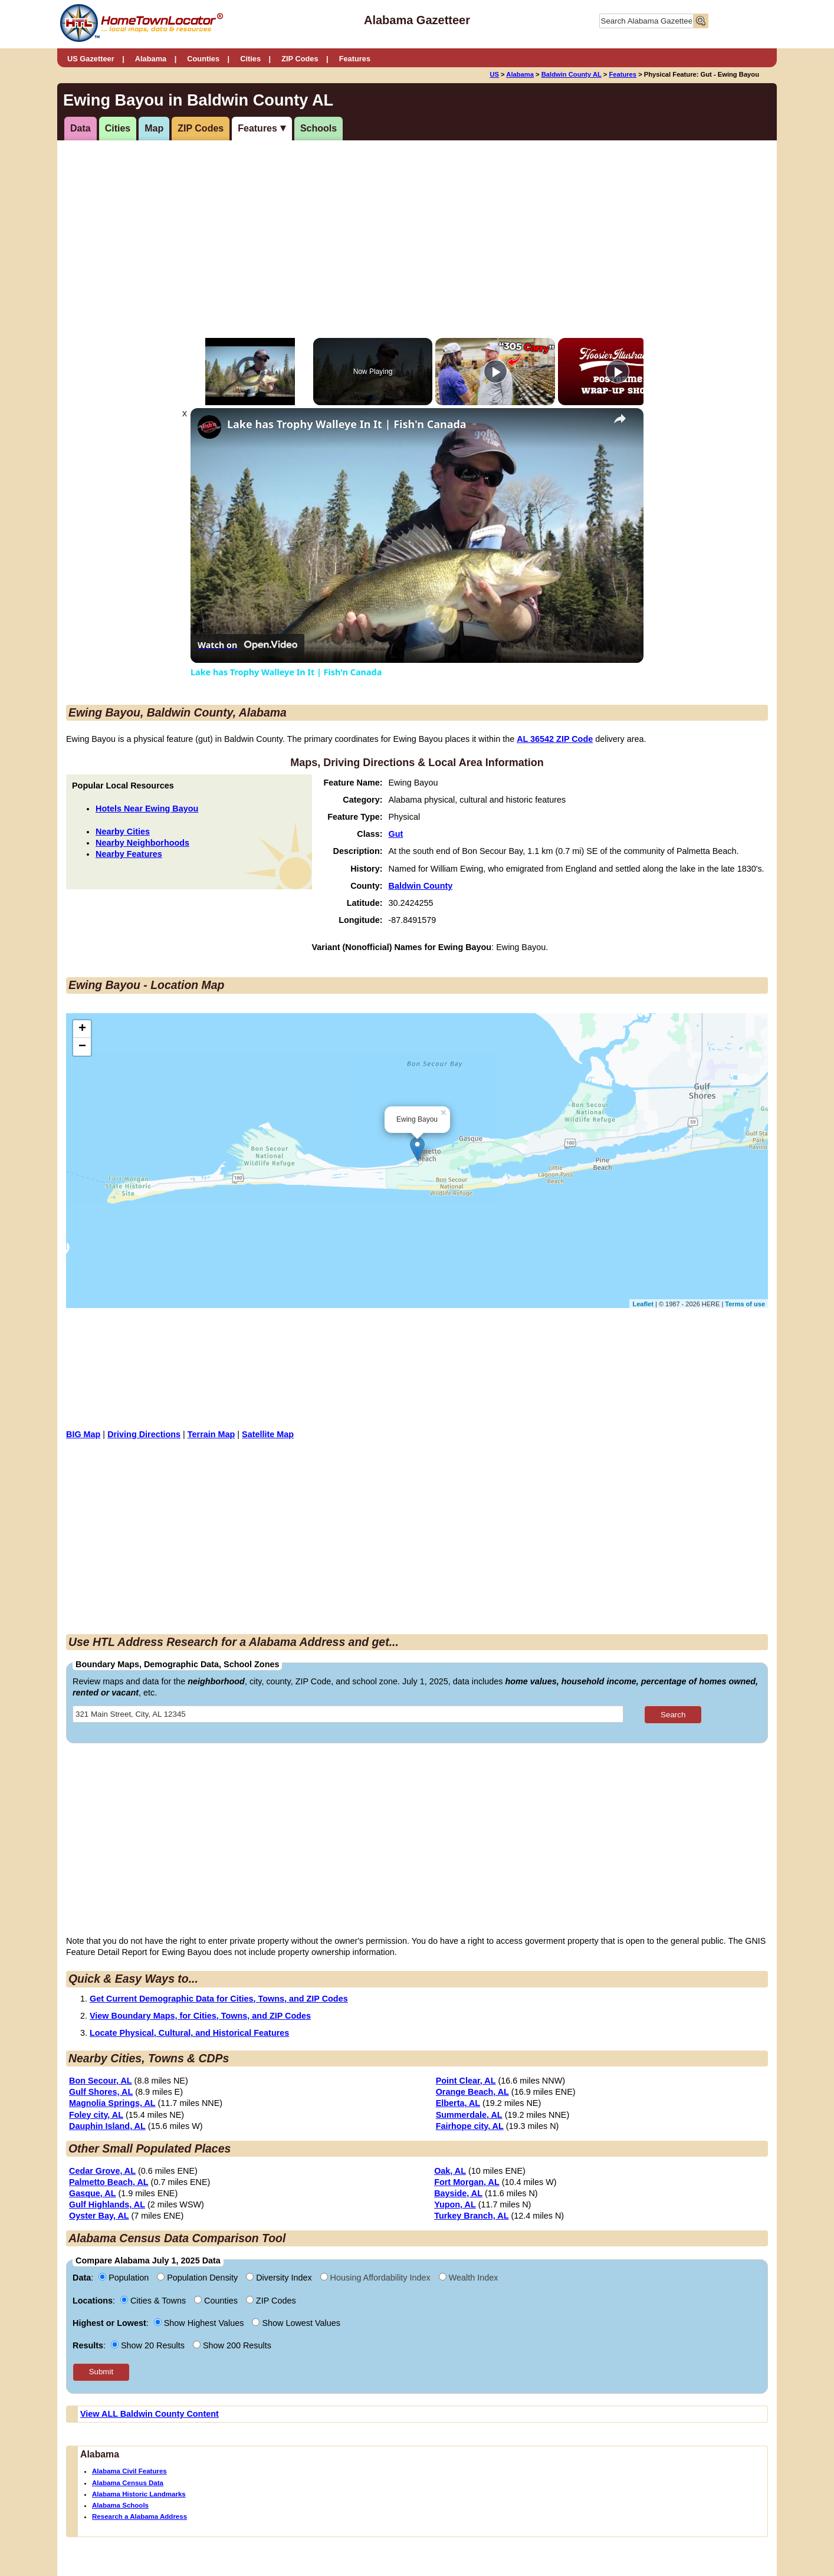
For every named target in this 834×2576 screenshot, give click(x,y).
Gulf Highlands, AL (107, 2204)
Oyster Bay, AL (99, 2215)
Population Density (198, 2277)
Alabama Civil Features (129, 2471)
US (494, 74)
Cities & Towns (154, 2300)
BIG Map (83, 1434)
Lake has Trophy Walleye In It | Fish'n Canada (347, 424)
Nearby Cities (123, 831)
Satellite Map (268, 1434)
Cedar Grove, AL (102, 2171)
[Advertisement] (319, 231)
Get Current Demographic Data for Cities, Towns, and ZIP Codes (219, 1998)
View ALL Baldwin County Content (149, 2414)
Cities (250, 58)
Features (354, 58)
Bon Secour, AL (100, 2080)
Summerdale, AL (469, 2115)
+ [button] (82, 1029)
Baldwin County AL (571, 74)
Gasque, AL (92, 2193)
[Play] (495, 371)
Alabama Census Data (127, 2482)
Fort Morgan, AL (467, 2182)
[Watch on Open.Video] (247, 645)
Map (154, 128)
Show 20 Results (149, 2345)
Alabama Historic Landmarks (139, 2494)
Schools (318, 128)
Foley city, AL (96, 2115)
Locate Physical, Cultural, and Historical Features (189, 2033)
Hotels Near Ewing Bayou (147, 808)
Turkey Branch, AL (471, 2215)
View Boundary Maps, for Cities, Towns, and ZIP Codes (200, 2015)
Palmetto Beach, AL (109, 2182)
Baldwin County (421, 886)
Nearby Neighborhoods (142, 842)
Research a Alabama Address (139, 2516)
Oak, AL (450, 2171)
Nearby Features (129, 854)
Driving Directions (143, 1434)
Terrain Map (211, 1434)
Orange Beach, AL (472, 2092)
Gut (396, 834)
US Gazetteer (90, 58)
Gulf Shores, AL (101, 2092)
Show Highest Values (200, 2323)
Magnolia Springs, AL (112, 2103)
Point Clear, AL (466, 2080)
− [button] (82, 1047)
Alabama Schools (120, 2505)
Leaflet (642, 1303)
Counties (203, 58)
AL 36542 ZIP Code (555, 739)
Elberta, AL (458, 2103)
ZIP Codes (299, 58)
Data (80, 128)
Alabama (150, 58)
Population (124, 2277)
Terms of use (745, 1303)
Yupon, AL (455, 2204)
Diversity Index (280, 2277)
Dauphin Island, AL (107, 2126)
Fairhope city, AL (470, 2126)
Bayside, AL (458, 2193)
